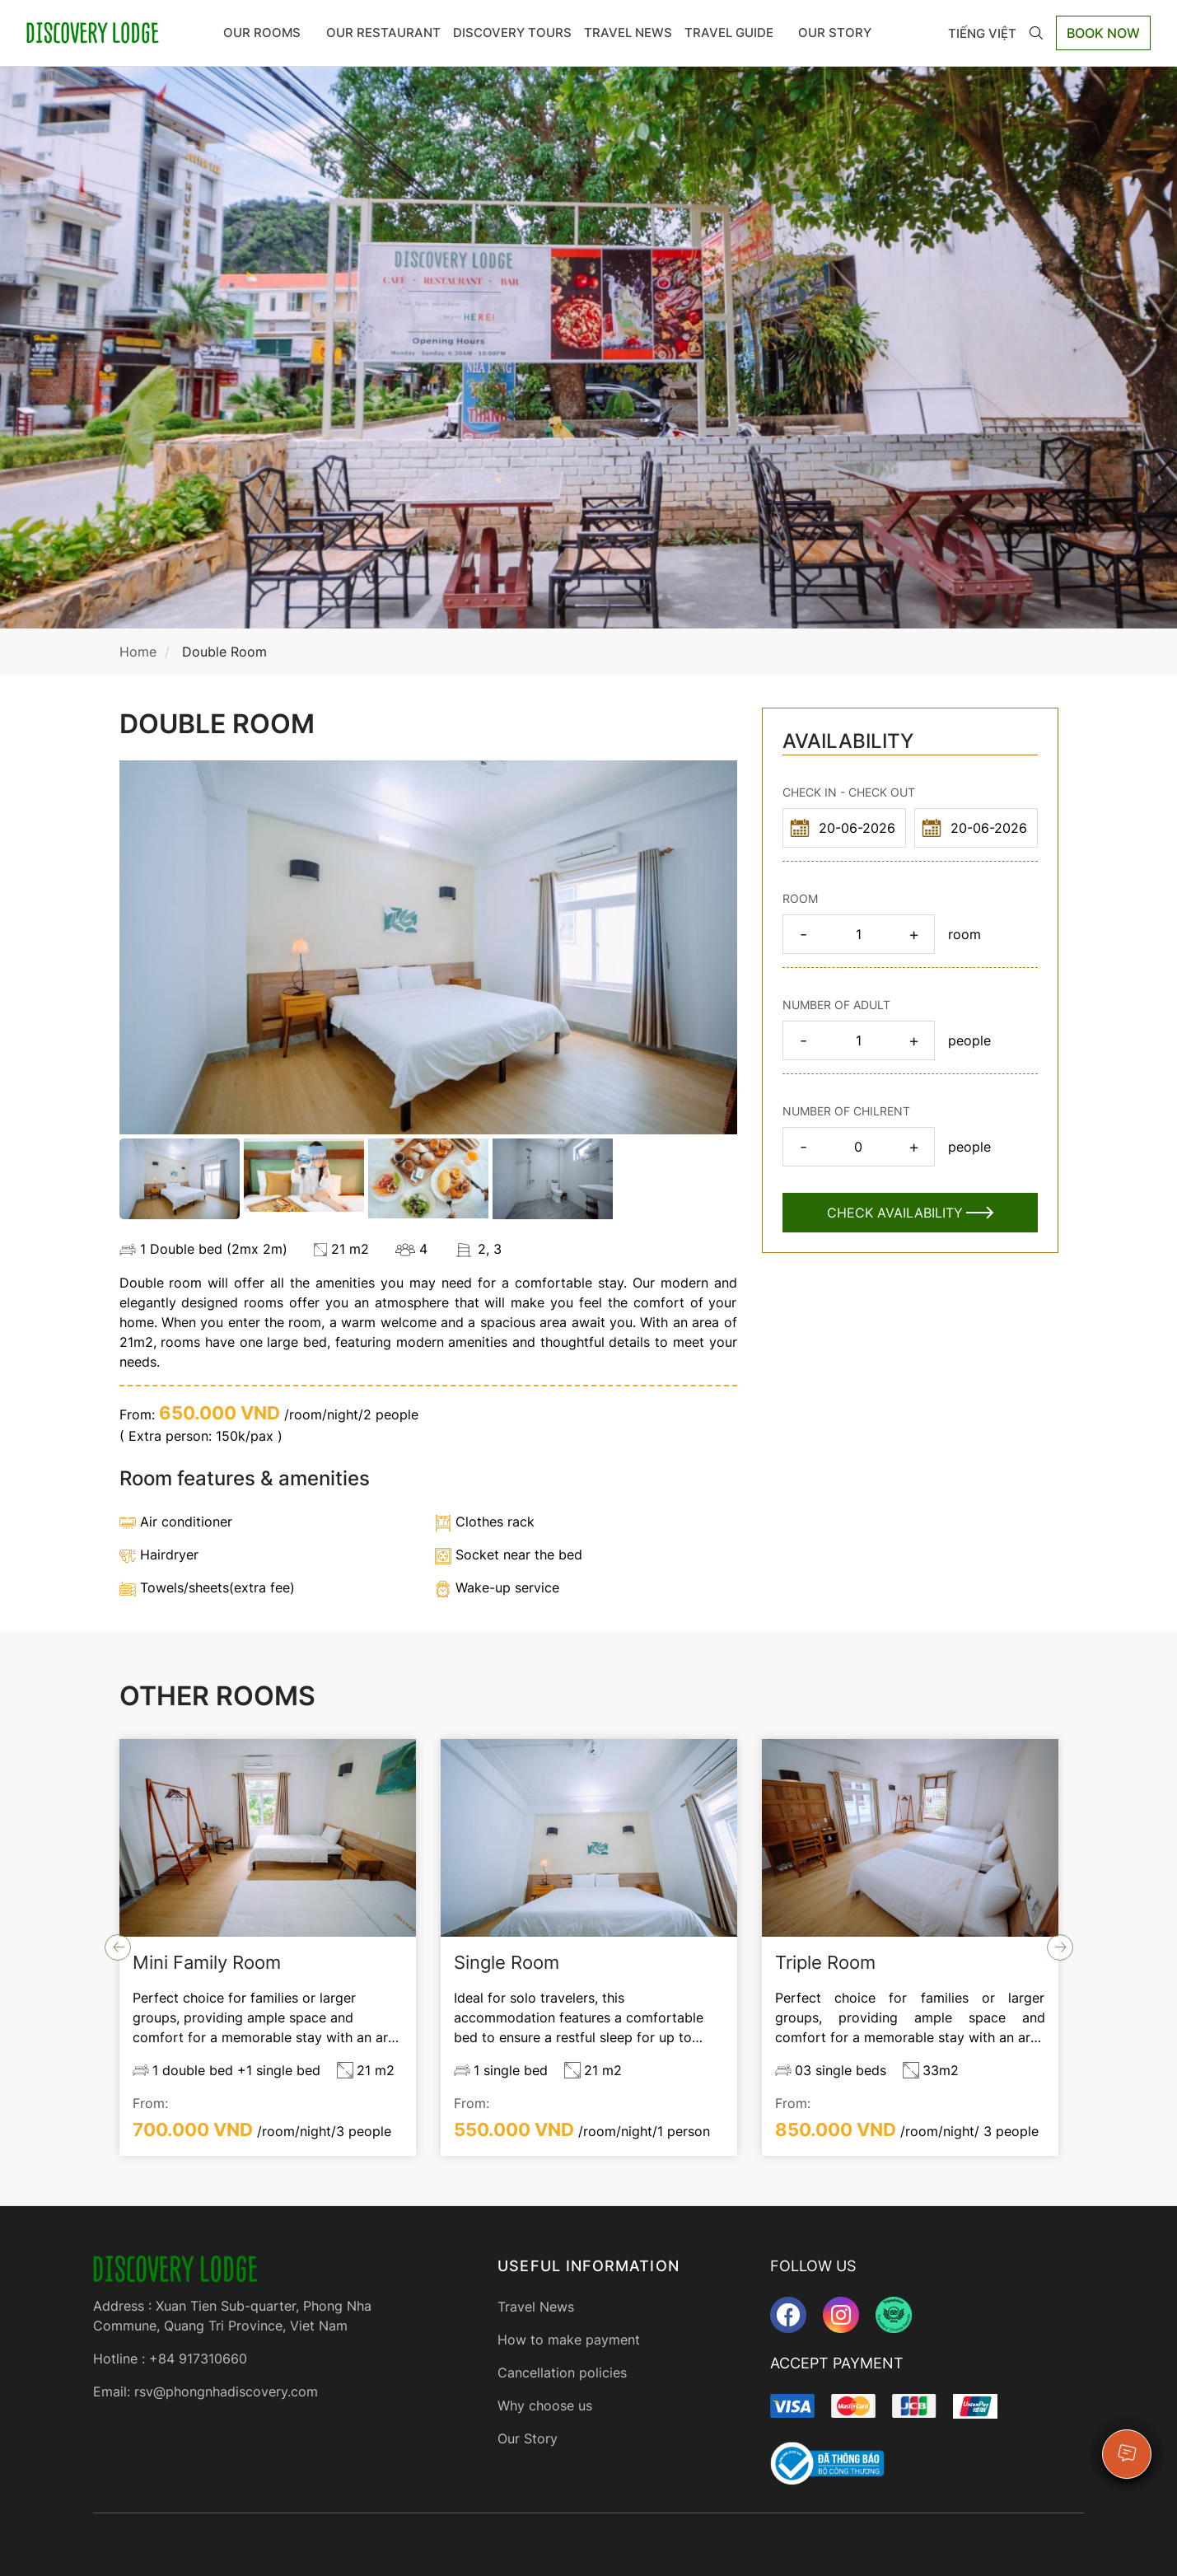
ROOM (800, 898)
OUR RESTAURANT (383, 32)
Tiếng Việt (982, 33)
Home (137, 651)
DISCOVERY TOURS (512, 32)
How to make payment (568, 2339)
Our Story (527, 2438)
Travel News (628, 32)
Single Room (506, 1962)
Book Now (1103, 33)
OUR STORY (841, 32)
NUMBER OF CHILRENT (846, 1111)
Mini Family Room (207, 1962)
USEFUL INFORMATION (588, 2265)
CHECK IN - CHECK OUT (848, 792)
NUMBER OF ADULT (836, 1005)
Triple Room (825, 1962)
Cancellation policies (562, 2372)
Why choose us (544, 2405)
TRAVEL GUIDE (735, 32)
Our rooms (269, 32)
